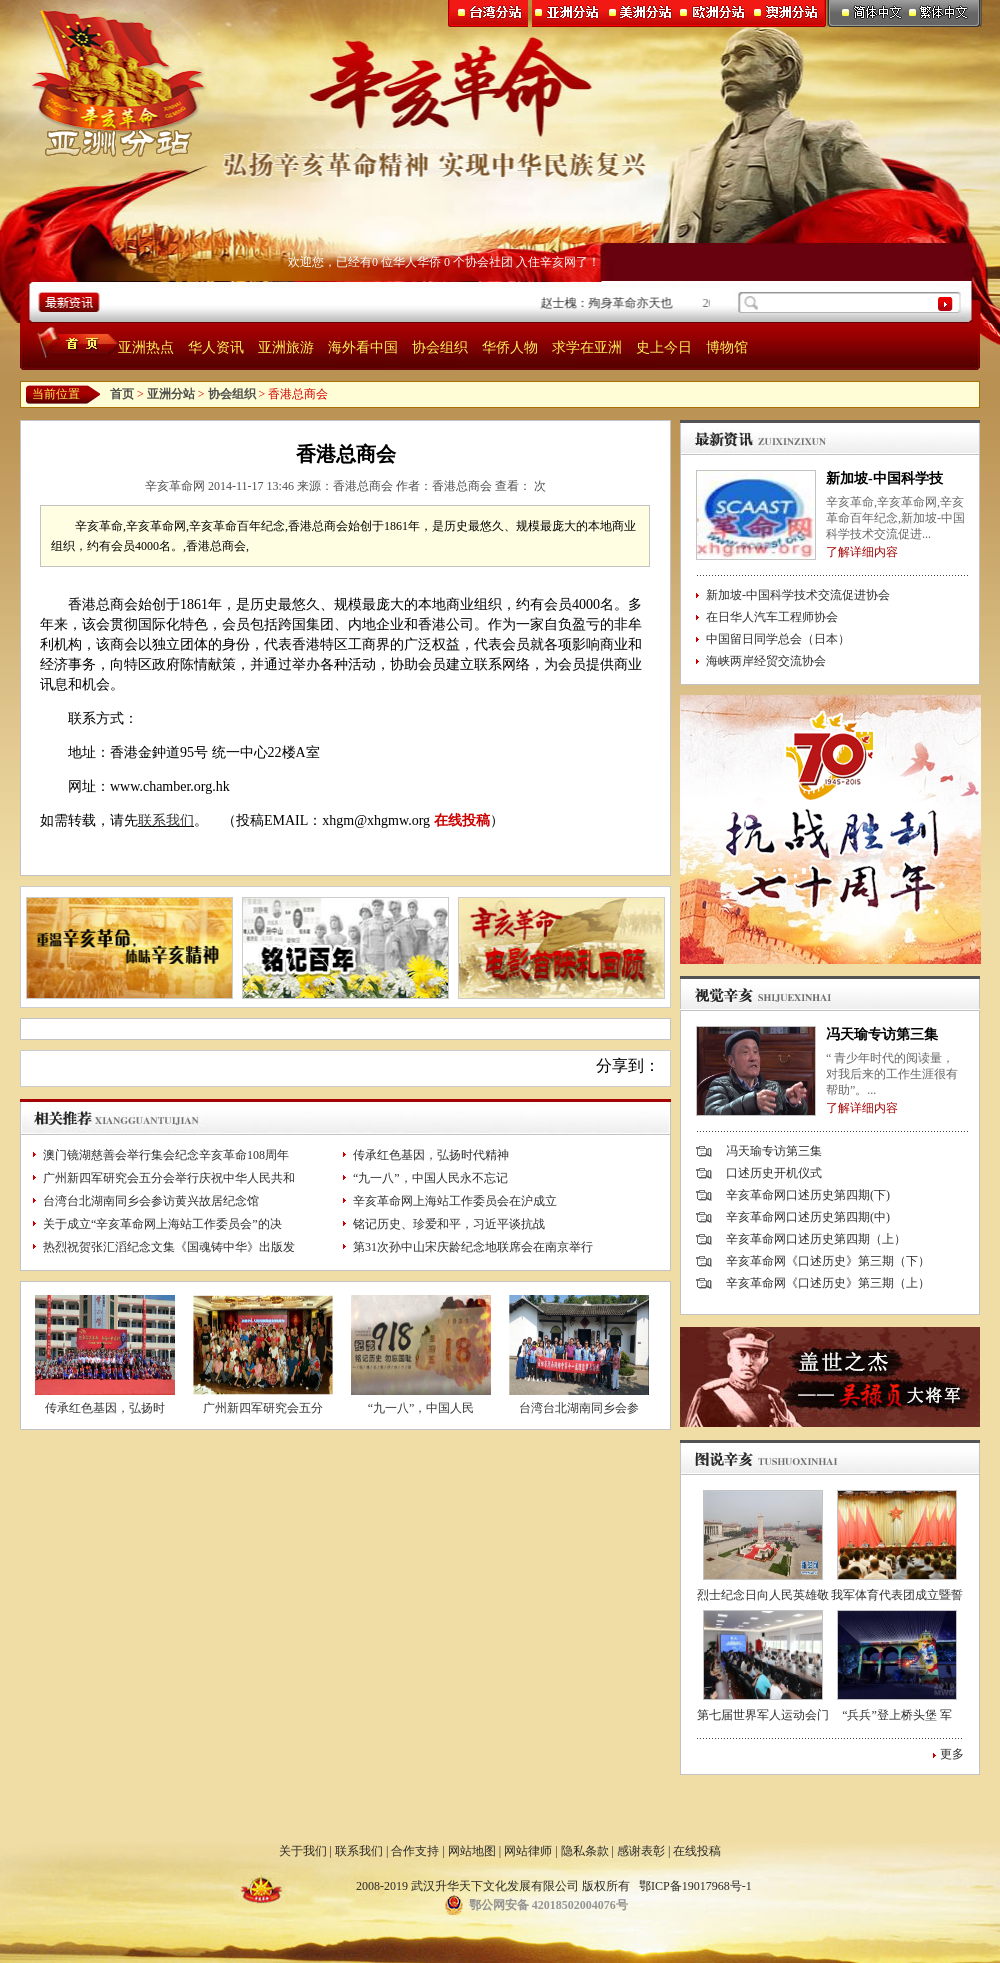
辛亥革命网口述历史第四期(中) (808, 1217)
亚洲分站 (171, 394)
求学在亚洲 (587, 347)
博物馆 (727, 347)
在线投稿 (462, 820)
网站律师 (528, 1851)
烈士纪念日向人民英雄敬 (763, 1595)
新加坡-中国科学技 (884, 478)
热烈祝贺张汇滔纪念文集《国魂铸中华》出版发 (169, 1247)
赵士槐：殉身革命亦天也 (611, 303)
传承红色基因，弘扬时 (105, 1408)
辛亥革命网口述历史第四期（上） (816, 1239)
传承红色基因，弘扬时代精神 (431, 1155)
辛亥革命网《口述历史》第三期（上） (828, 1283)
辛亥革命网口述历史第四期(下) (808, 1195)
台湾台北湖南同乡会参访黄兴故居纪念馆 (151, 1201)
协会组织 (440, 347)
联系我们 (166, 820)
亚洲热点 (146, 347)
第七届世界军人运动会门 (763, 1715)
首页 (122, 394)
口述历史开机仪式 (774, 1173)
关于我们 (303, 1851)
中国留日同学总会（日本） (778, 639)
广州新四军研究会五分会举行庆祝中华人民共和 (169, 1178)
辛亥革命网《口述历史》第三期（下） (828, 1261)
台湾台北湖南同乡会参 (579, 1408)
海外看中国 (363, 347)
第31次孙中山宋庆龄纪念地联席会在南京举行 (473, 1247)
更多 (952, 1754)
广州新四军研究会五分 (263, 1408)
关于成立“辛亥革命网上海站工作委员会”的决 (162, 1224)
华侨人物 (510, 347)
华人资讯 (216, 347)
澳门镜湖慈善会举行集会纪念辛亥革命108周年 (166, 1155)
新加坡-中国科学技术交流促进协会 (798, 595)
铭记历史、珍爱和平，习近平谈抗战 (449, 1224)
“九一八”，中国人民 (421, 1408)
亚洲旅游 (286, 347)
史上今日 (664, 347)
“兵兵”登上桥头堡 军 (897, 1715)
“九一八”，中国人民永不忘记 (430, 1178)
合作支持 (415, 1851)
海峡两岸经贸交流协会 (766, 661)
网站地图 (472, 1851)
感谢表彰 (641, 1851)
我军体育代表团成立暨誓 (897, 1595)
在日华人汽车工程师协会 (772, 617)
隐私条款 (585, 1851)
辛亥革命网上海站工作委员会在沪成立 (455, 1201)
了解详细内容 (862, 552)
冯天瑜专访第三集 (882, 1034)
